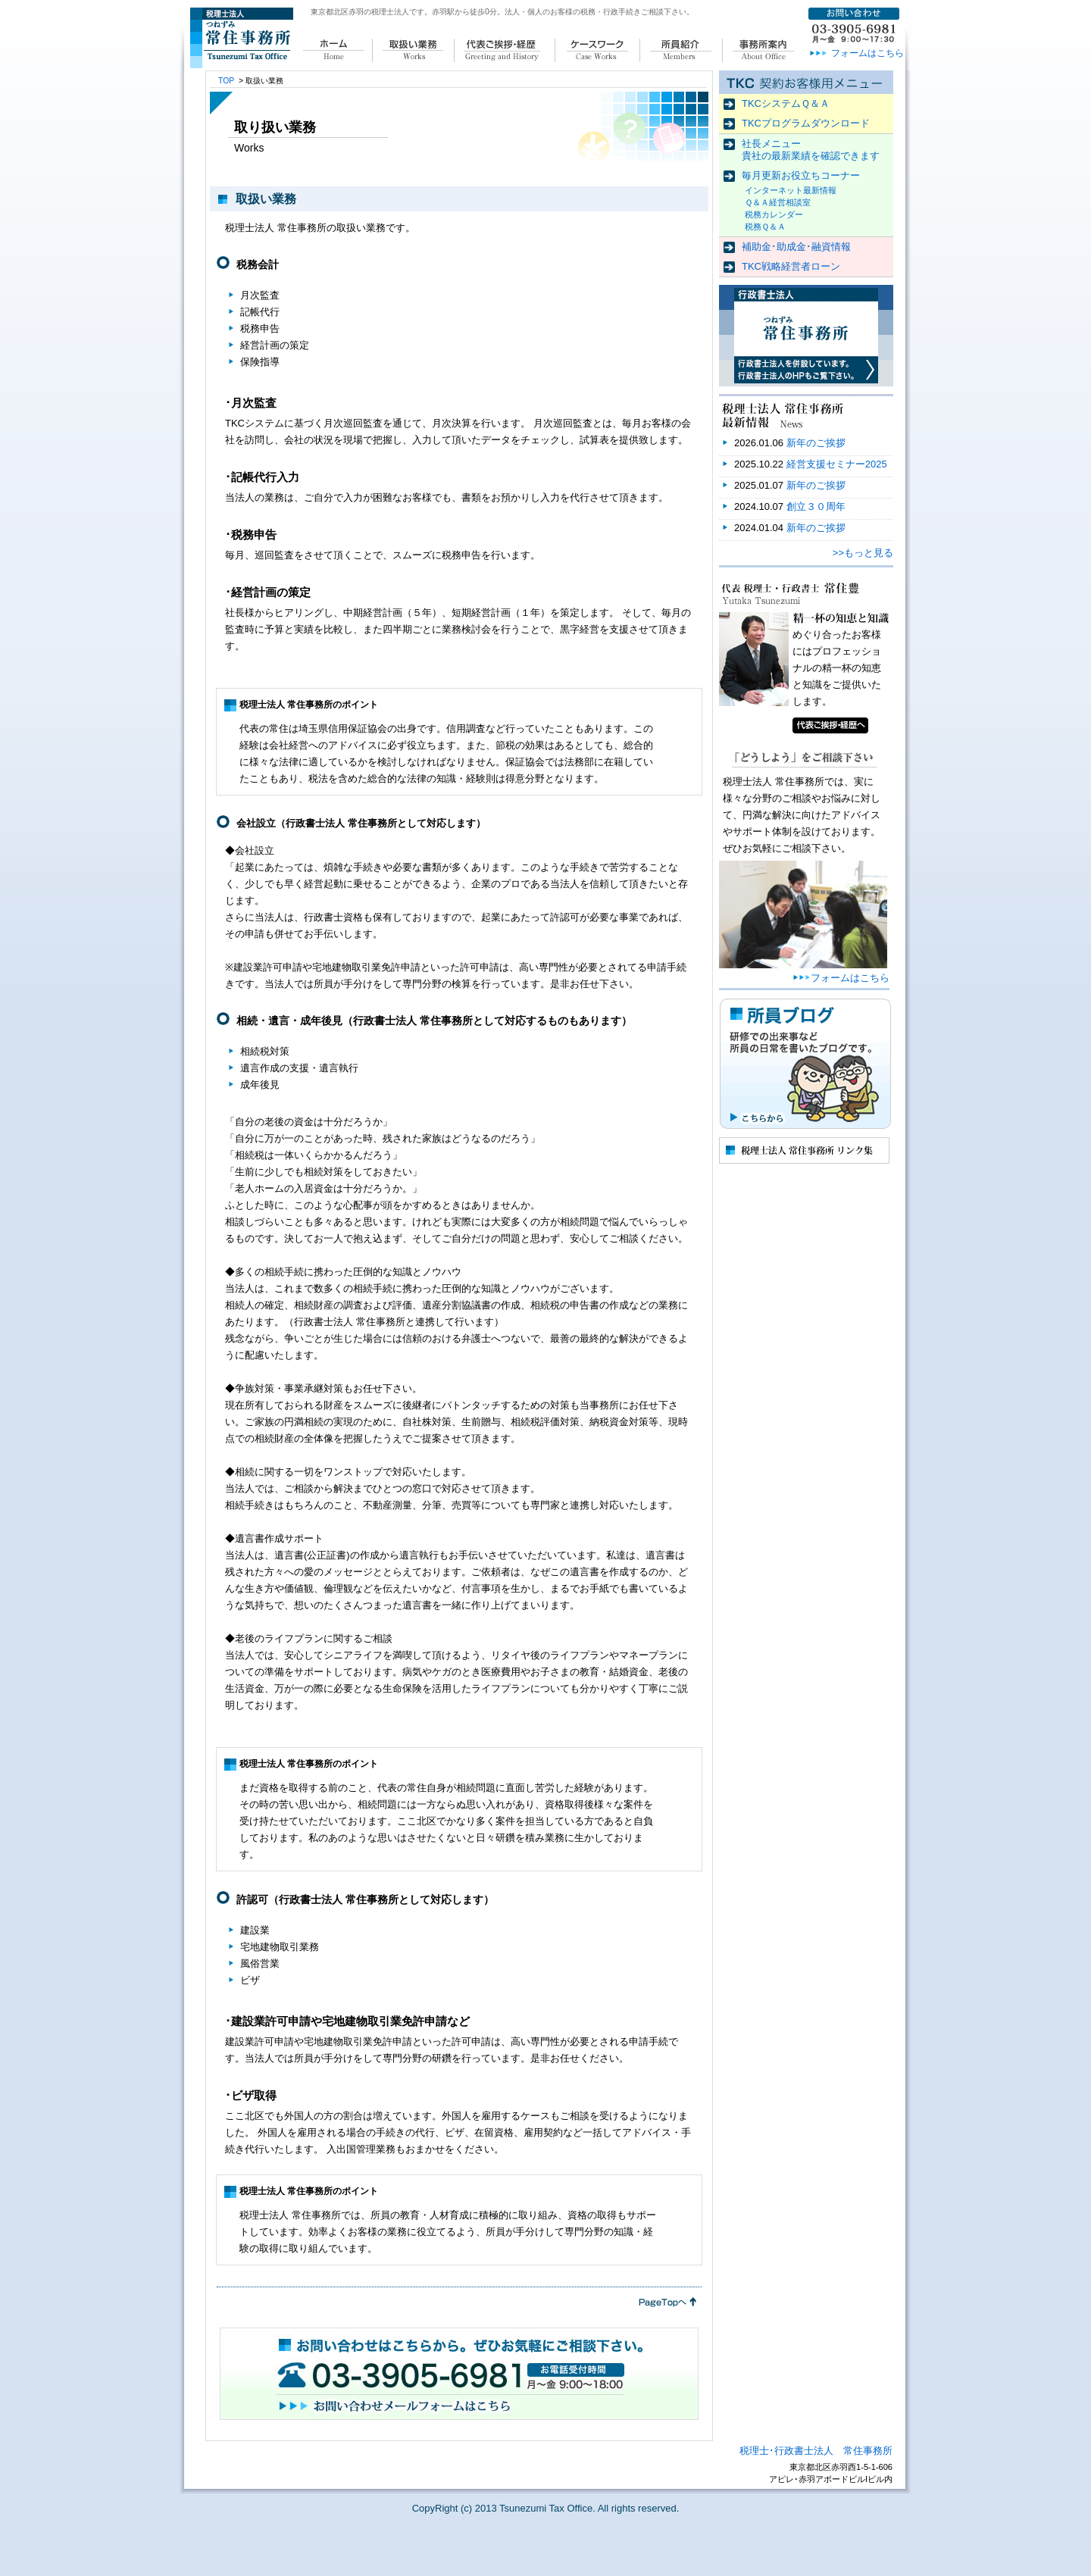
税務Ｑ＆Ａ (765, 226)
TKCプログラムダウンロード (806, 123)
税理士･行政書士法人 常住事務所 (815, 2450)
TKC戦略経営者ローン (791, 266)
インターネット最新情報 (790, 190)
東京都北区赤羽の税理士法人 (360, 12)
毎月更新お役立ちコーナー (801, 175)
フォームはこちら (867, 53)
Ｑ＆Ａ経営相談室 (778, 202)
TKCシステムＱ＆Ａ (786, 103)
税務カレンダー (774, 214)
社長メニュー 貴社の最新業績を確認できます (811, 149)
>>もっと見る (863, 552)
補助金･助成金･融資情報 (796, 246)
